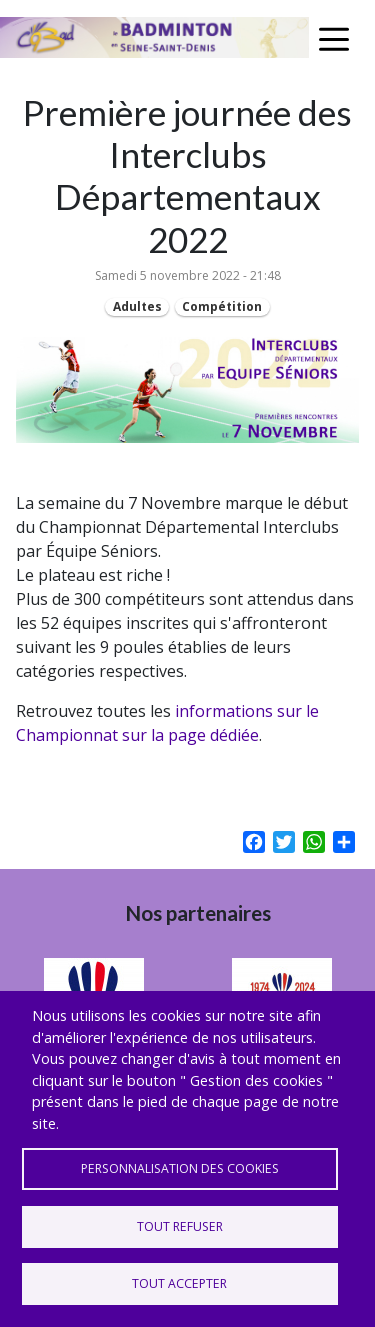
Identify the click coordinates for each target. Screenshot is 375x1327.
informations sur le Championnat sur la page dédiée (167, 723)
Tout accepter (179, 1283)
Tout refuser (180, 1226)
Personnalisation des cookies (180, 1168)
